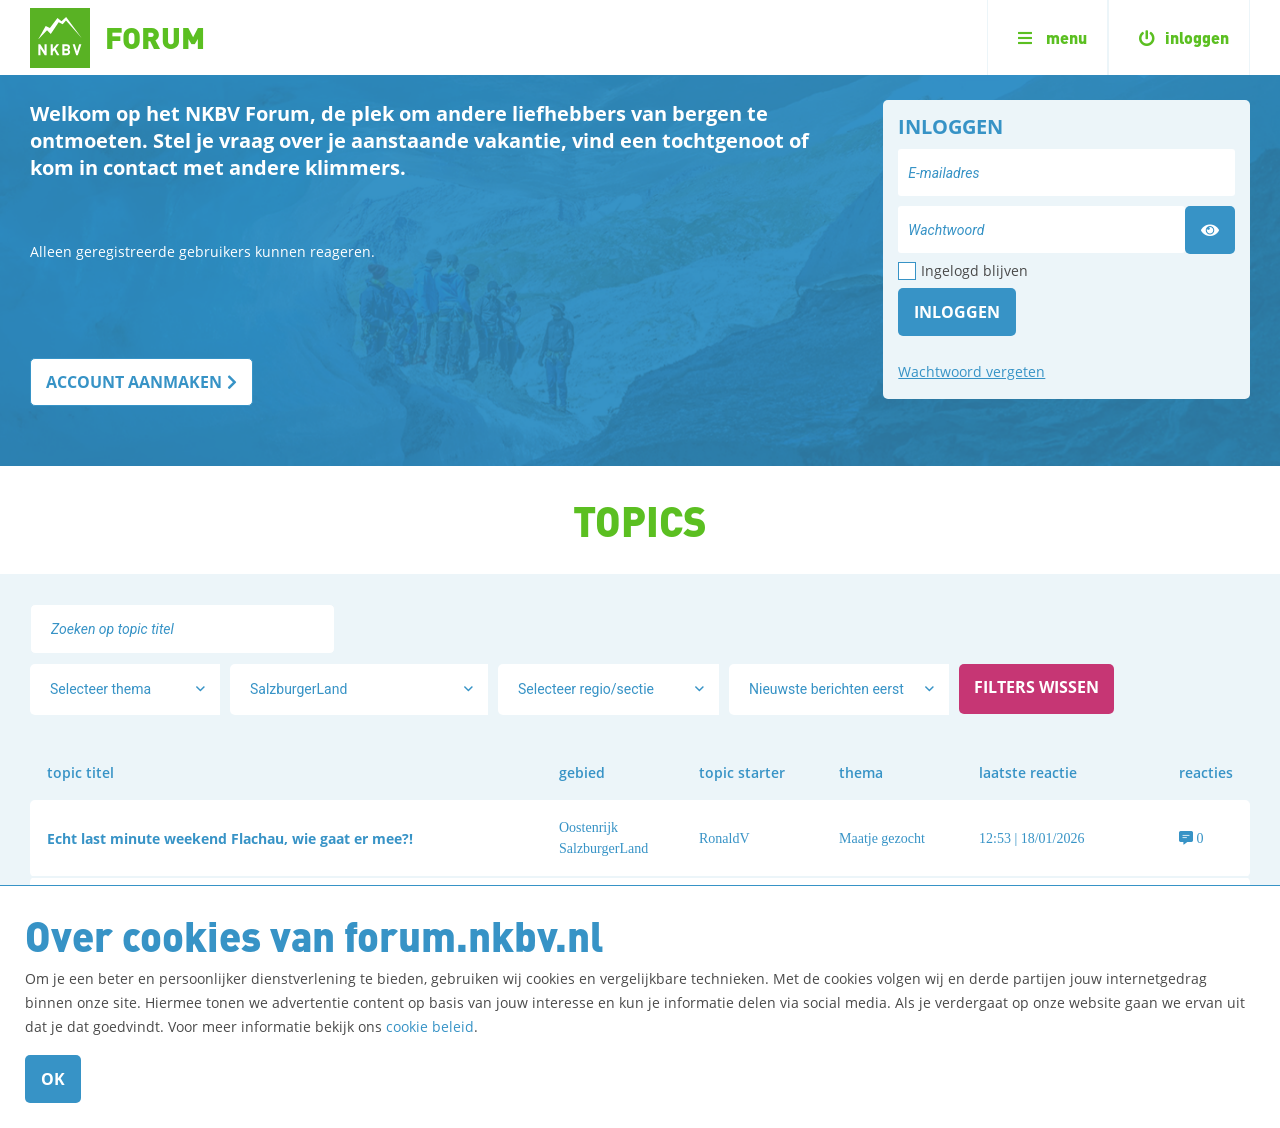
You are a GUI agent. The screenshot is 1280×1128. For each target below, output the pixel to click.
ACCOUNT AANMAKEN (134, 382)
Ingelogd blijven (974, 270)
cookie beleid (430, 1026)
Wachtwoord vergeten (971, 371)
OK (53, 1079)
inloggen (1179, 37)
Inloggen (957, 312)
